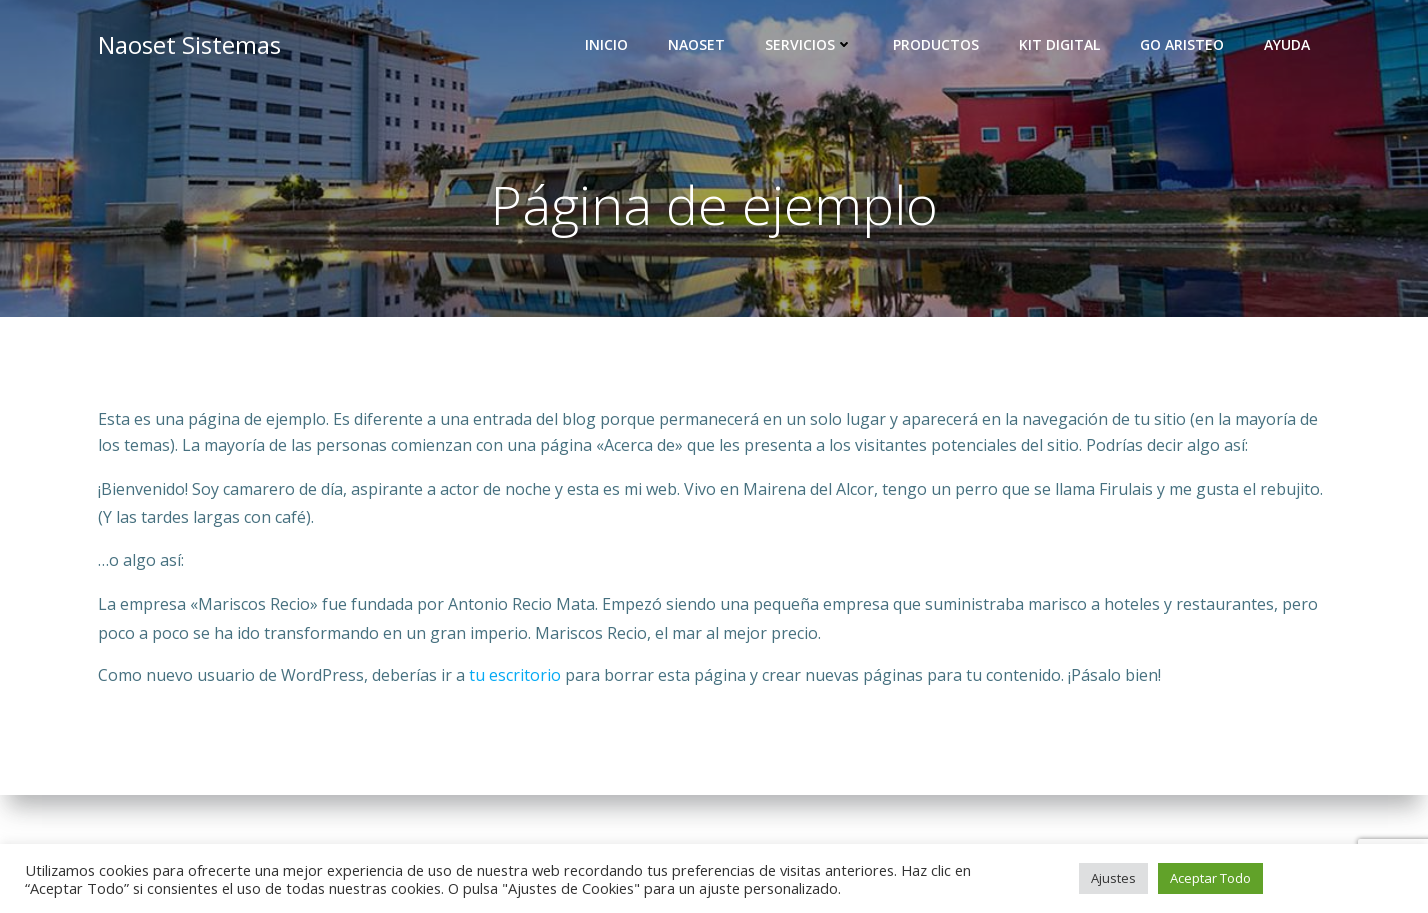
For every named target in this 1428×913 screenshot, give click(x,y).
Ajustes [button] (1113, 878)
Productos (936, 45)
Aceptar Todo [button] (1210, 878)
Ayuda (1287, 45)
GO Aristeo (1182, 45)
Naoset (696, 45)
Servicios (809, 45)
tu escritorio (515, 676)
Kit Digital (1059, 45)
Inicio (606, 45)
